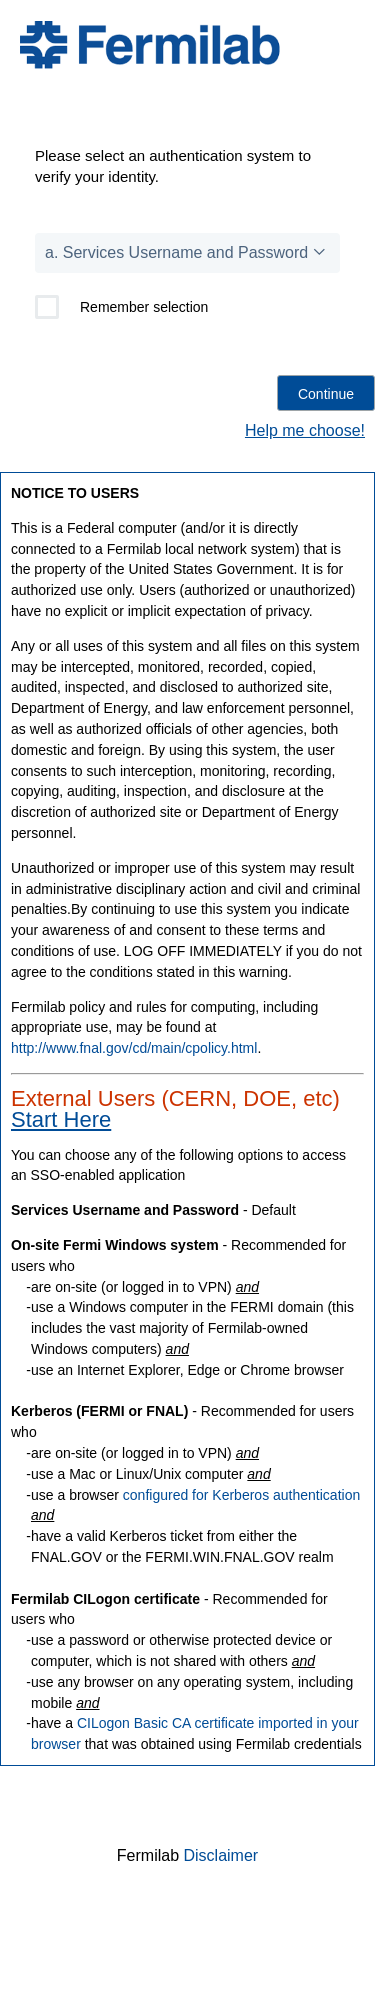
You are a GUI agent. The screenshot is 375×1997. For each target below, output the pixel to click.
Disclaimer (221, 1855)
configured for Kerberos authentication (241, 1495)
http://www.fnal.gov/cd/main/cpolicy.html (134, 1048)
